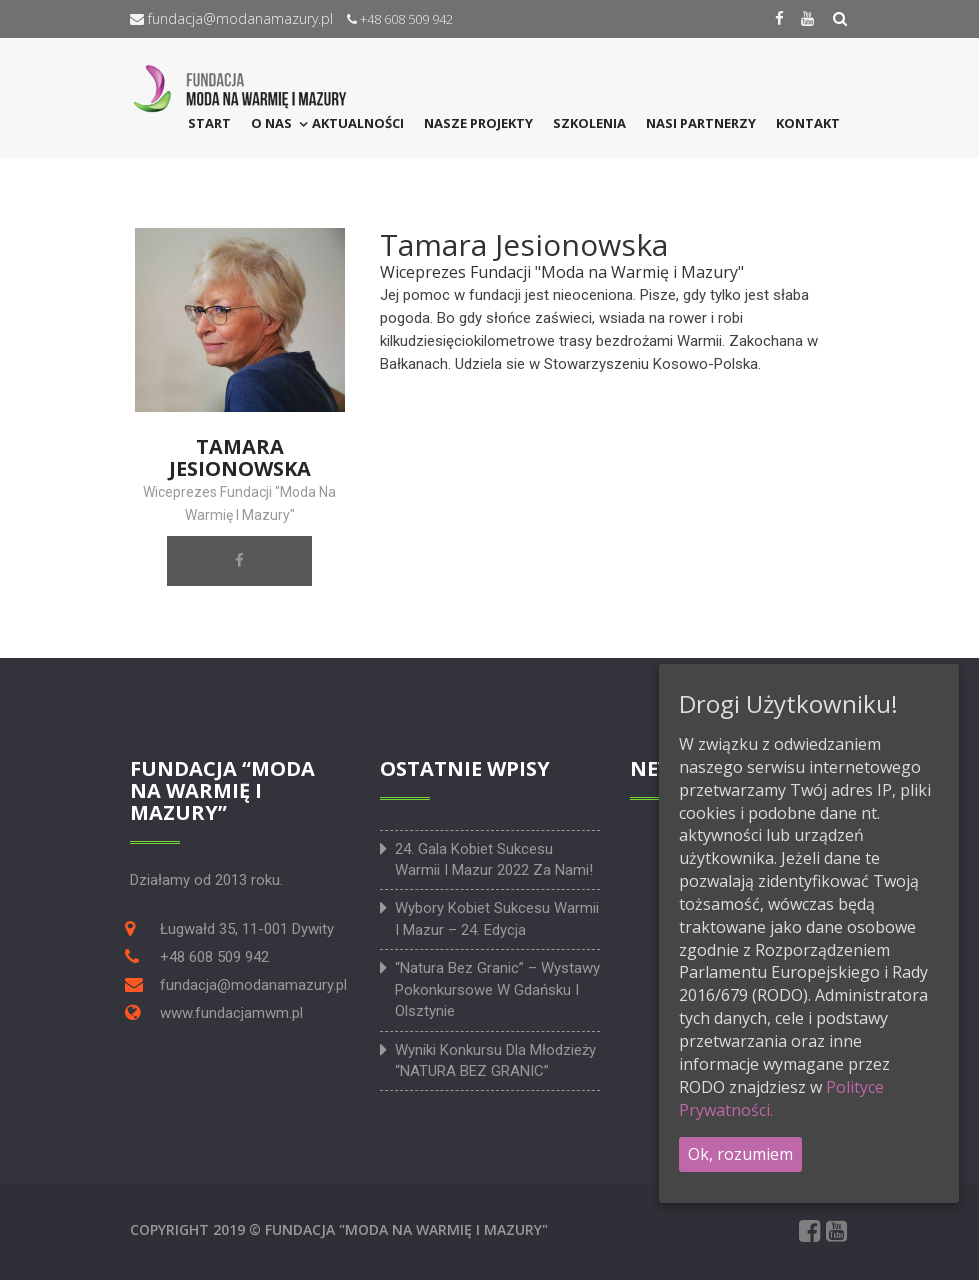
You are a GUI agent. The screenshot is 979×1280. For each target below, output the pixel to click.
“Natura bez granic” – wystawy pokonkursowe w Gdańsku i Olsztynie (497, 989)
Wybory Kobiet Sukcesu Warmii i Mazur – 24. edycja (497, 918)
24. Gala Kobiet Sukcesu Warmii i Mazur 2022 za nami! (494, 859)
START (209, 123)
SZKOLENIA (589, 123)
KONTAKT (808, 123)
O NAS (271, 123)
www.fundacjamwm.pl (231, 1013)
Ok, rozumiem (740, 1154)
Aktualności (358, 123)
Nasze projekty (478, 123)
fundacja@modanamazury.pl (231, 18)
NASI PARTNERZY (701, 123)
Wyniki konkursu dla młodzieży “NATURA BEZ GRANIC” (495, 1060)
